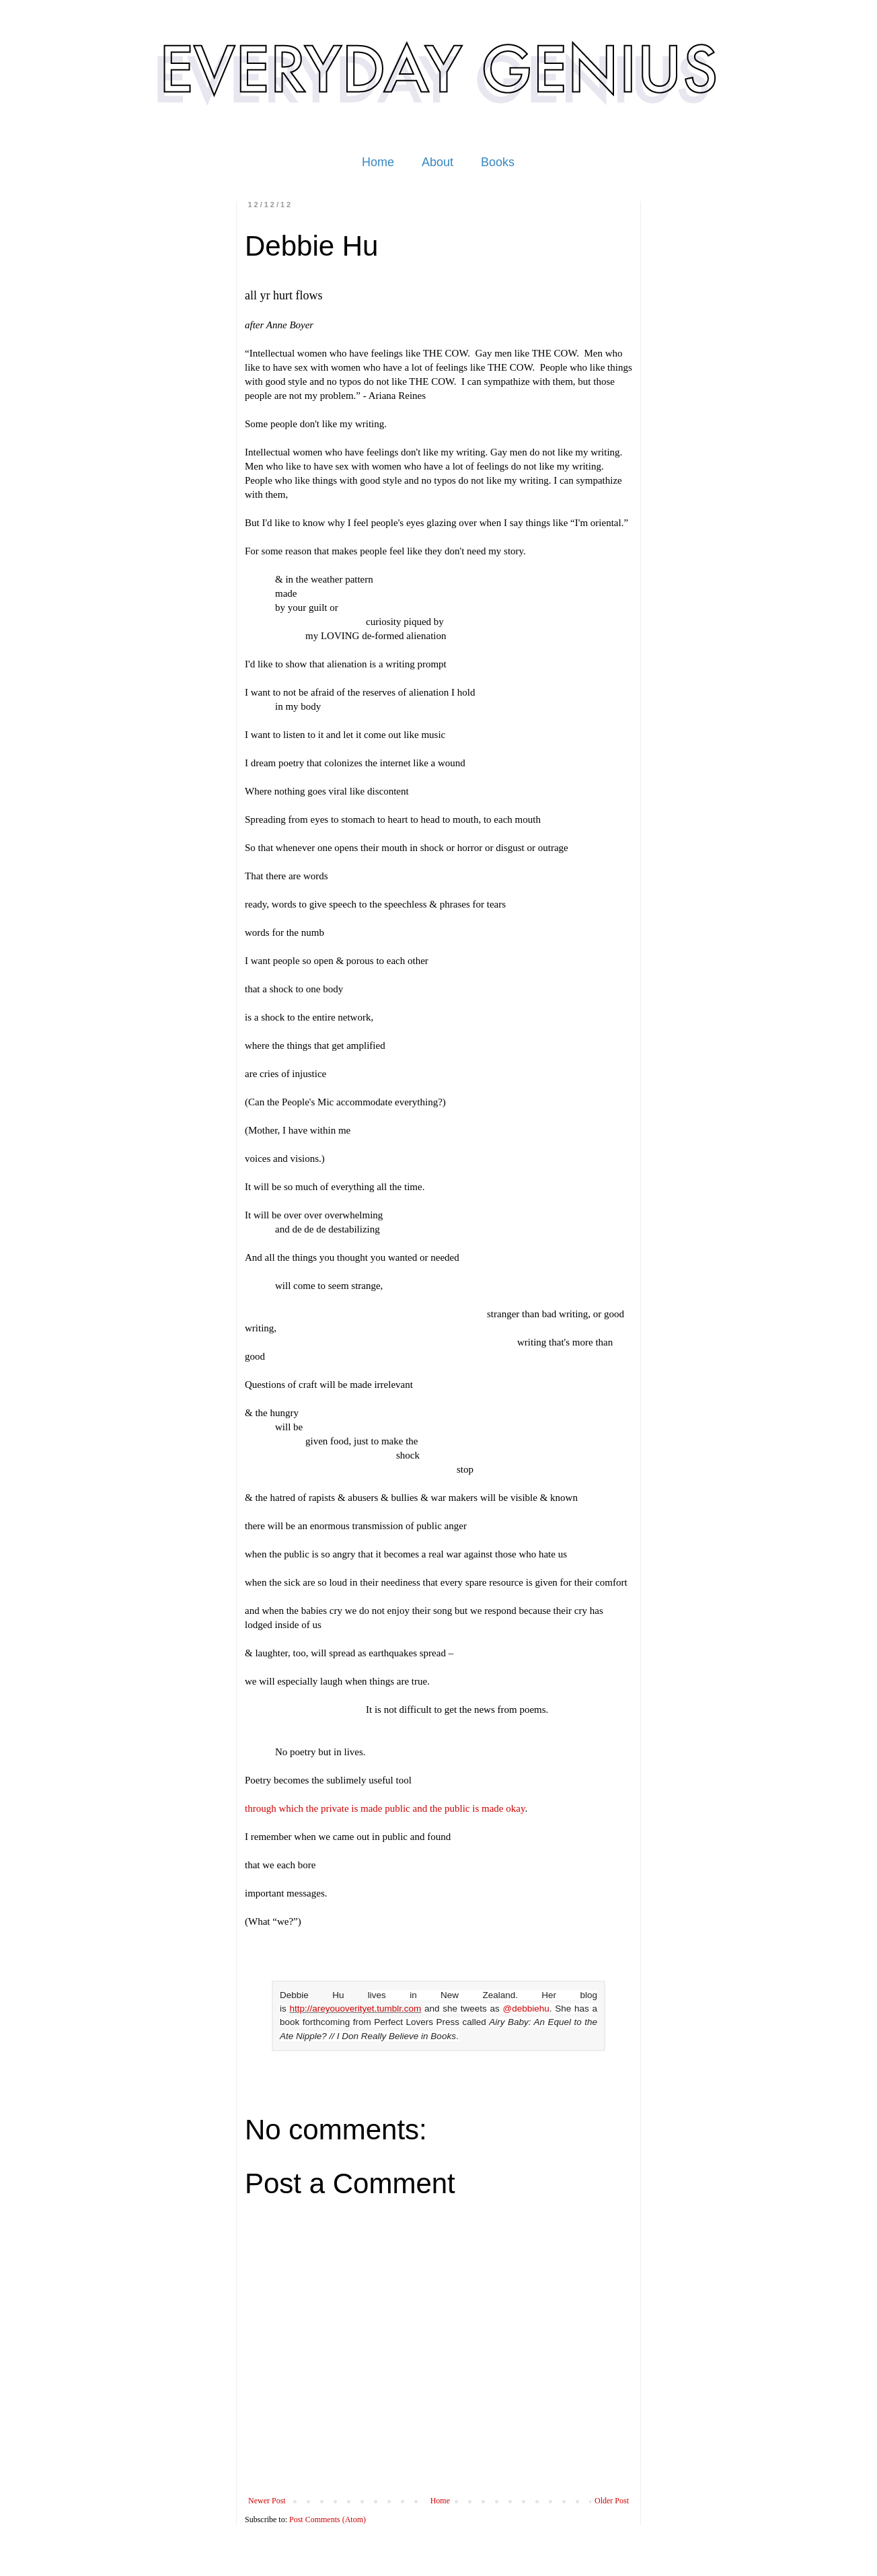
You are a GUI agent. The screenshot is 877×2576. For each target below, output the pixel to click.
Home (378, 162)
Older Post (612, 2500)
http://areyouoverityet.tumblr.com (355, 2008)
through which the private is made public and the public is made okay (385, 1808)
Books (497, 162)
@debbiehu (526, 2008)
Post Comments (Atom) (327, 2519)
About (437, 162)
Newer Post (267, 2500)
